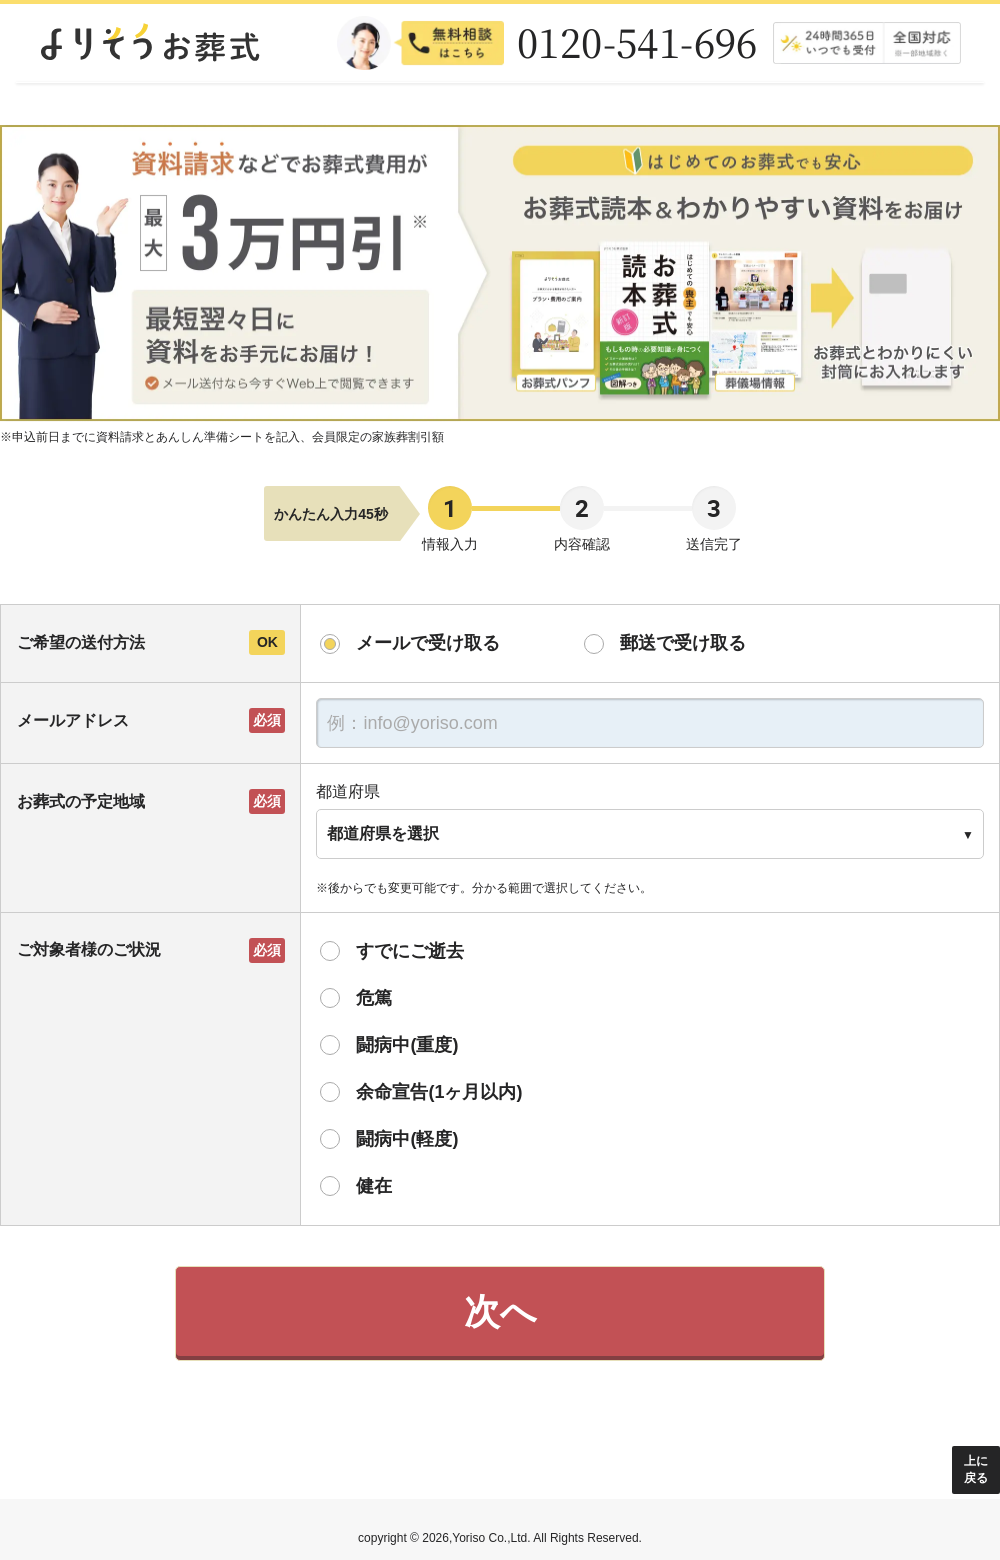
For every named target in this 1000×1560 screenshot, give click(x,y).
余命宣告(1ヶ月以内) (439, 1092)
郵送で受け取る (683, 643)
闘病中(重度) (407, 1045)
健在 (374, 1186)
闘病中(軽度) (407, 1139)
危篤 (374, 998)
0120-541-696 (637, 42)
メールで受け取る (428, 643)
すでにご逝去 (410, 951)
